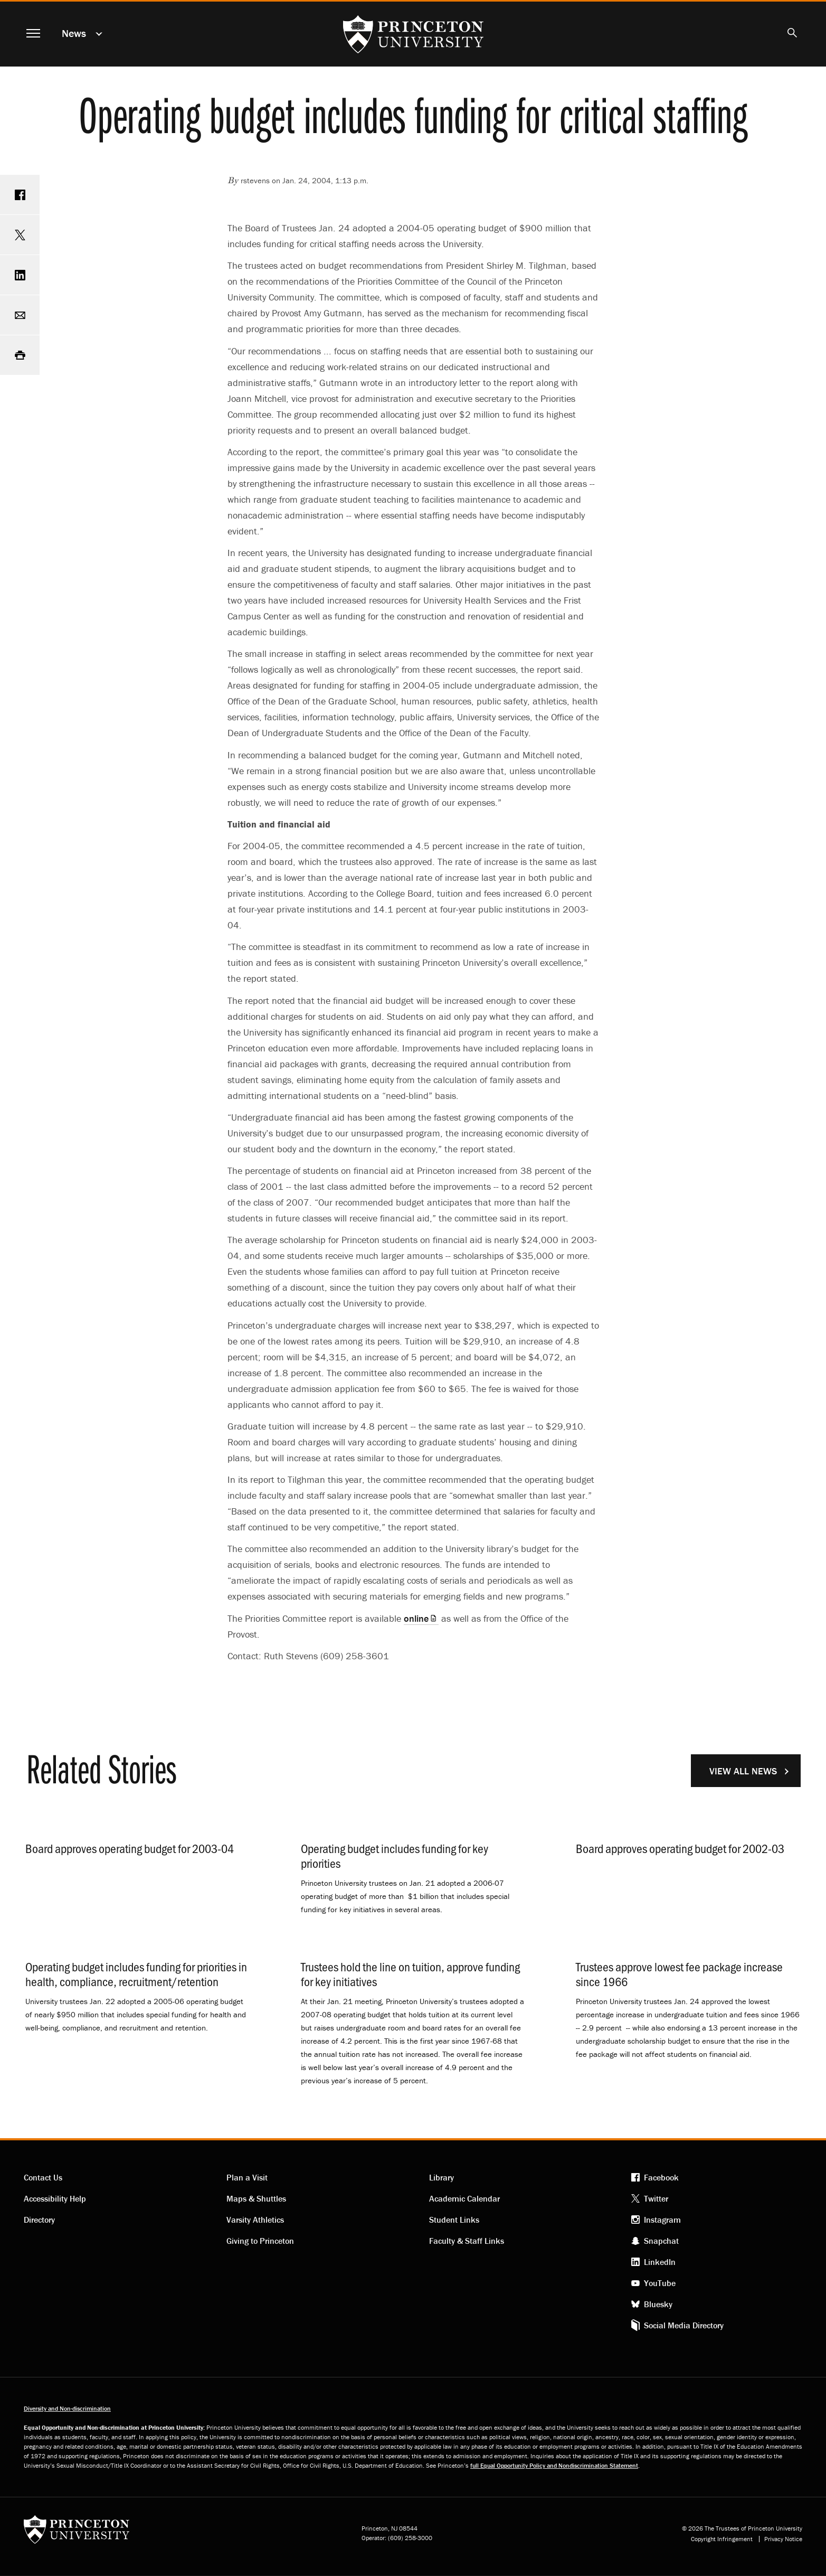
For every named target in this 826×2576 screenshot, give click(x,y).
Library (441, 2177)
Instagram (662, 2219)
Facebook (661, 2177)
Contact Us (43, 2177)
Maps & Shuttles (256, 2198)
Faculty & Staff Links (466, 2240)
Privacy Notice (783, 2539)
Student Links (454, 2219)
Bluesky (658, 2304)
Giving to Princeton (260, 2240)
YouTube (660, 2283)
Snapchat (661, 2240)
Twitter (656, 2198)
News (74, 33)
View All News (743, 1771)
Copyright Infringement (722, 2539)
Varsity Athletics (255, 2219)
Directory (39, 2219)
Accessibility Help (55, 2198)
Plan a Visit (247, 2177)
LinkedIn (660, 2262)
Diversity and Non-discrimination (67, 2408)
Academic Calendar (464, 2198)
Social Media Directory (684, 2325)
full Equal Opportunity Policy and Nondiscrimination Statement (554, 2465)
